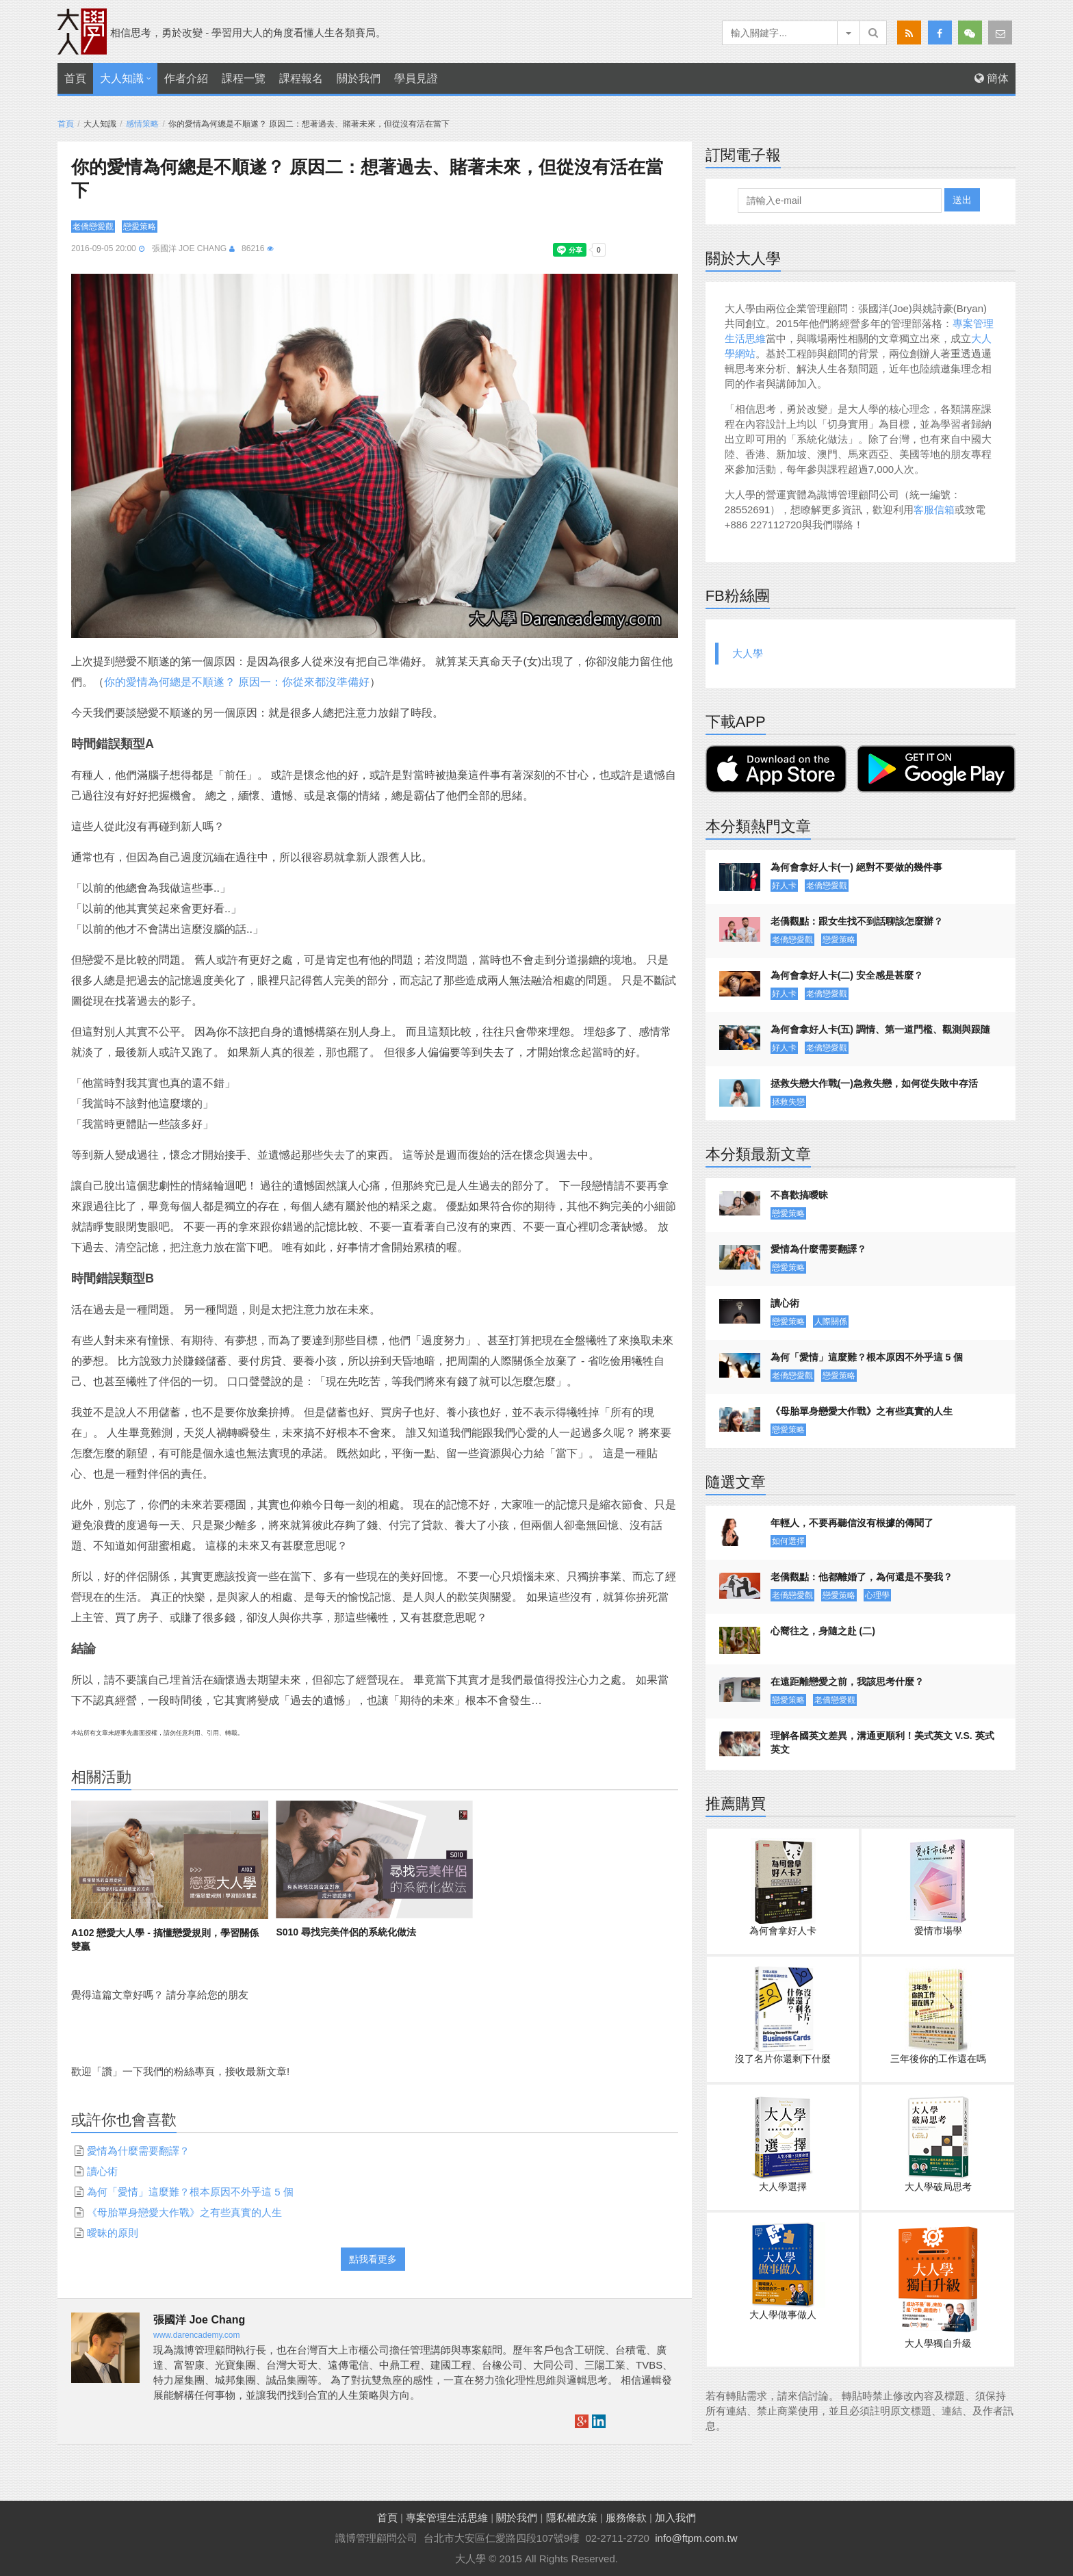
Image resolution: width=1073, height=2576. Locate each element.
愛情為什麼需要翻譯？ (138, 2150)
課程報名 (301, 78)
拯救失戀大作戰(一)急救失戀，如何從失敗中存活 (874, 1083)
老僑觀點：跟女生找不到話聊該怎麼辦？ (857, 921)
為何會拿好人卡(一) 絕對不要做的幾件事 (856, 867)
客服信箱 (934, 509)
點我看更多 (373, 2259)
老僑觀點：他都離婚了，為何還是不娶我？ (862, 1576)
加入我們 (675, 2517)
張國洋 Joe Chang (189, 248)
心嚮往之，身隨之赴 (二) (823, 1630)
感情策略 (142, 124)
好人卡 (784, 885)
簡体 (991, 78)
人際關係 (830, 1321)
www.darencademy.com (196, 2335)
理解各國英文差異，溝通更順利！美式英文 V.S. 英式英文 (882, 1742)
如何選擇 (788, 1541)
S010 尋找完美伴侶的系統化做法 (346, 1932)
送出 (962, 199)
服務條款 (626, 2517)
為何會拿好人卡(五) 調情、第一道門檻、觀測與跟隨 (880, 1029)
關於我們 (358, 78)
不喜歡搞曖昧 (799, 1194)
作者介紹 (186, 78)
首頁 (75, 78)
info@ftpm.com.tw (696, 2538)
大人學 (747, 653)
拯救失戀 (788, 1102)
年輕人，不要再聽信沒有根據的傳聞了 (852, 1522)
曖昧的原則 (112, 2233)
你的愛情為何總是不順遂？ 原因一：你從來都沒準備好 (237, 682)
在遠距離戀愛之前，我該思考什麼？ (847, 1681)
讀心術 (102, 2171)
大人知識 (122, 78)
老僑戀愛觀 (93, 226)
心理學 (877, 1595)
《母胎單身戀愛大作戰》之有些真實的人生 (184, 2212)
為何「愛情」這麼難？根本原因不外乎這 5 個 (190, 2192)
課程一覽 (244, 78)
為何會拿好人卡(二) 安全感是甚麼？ (847, 975)
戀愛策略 (139, 226)
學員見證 (416, 78)
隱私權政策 (571, 2517)
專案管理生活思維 (447, 2517)
